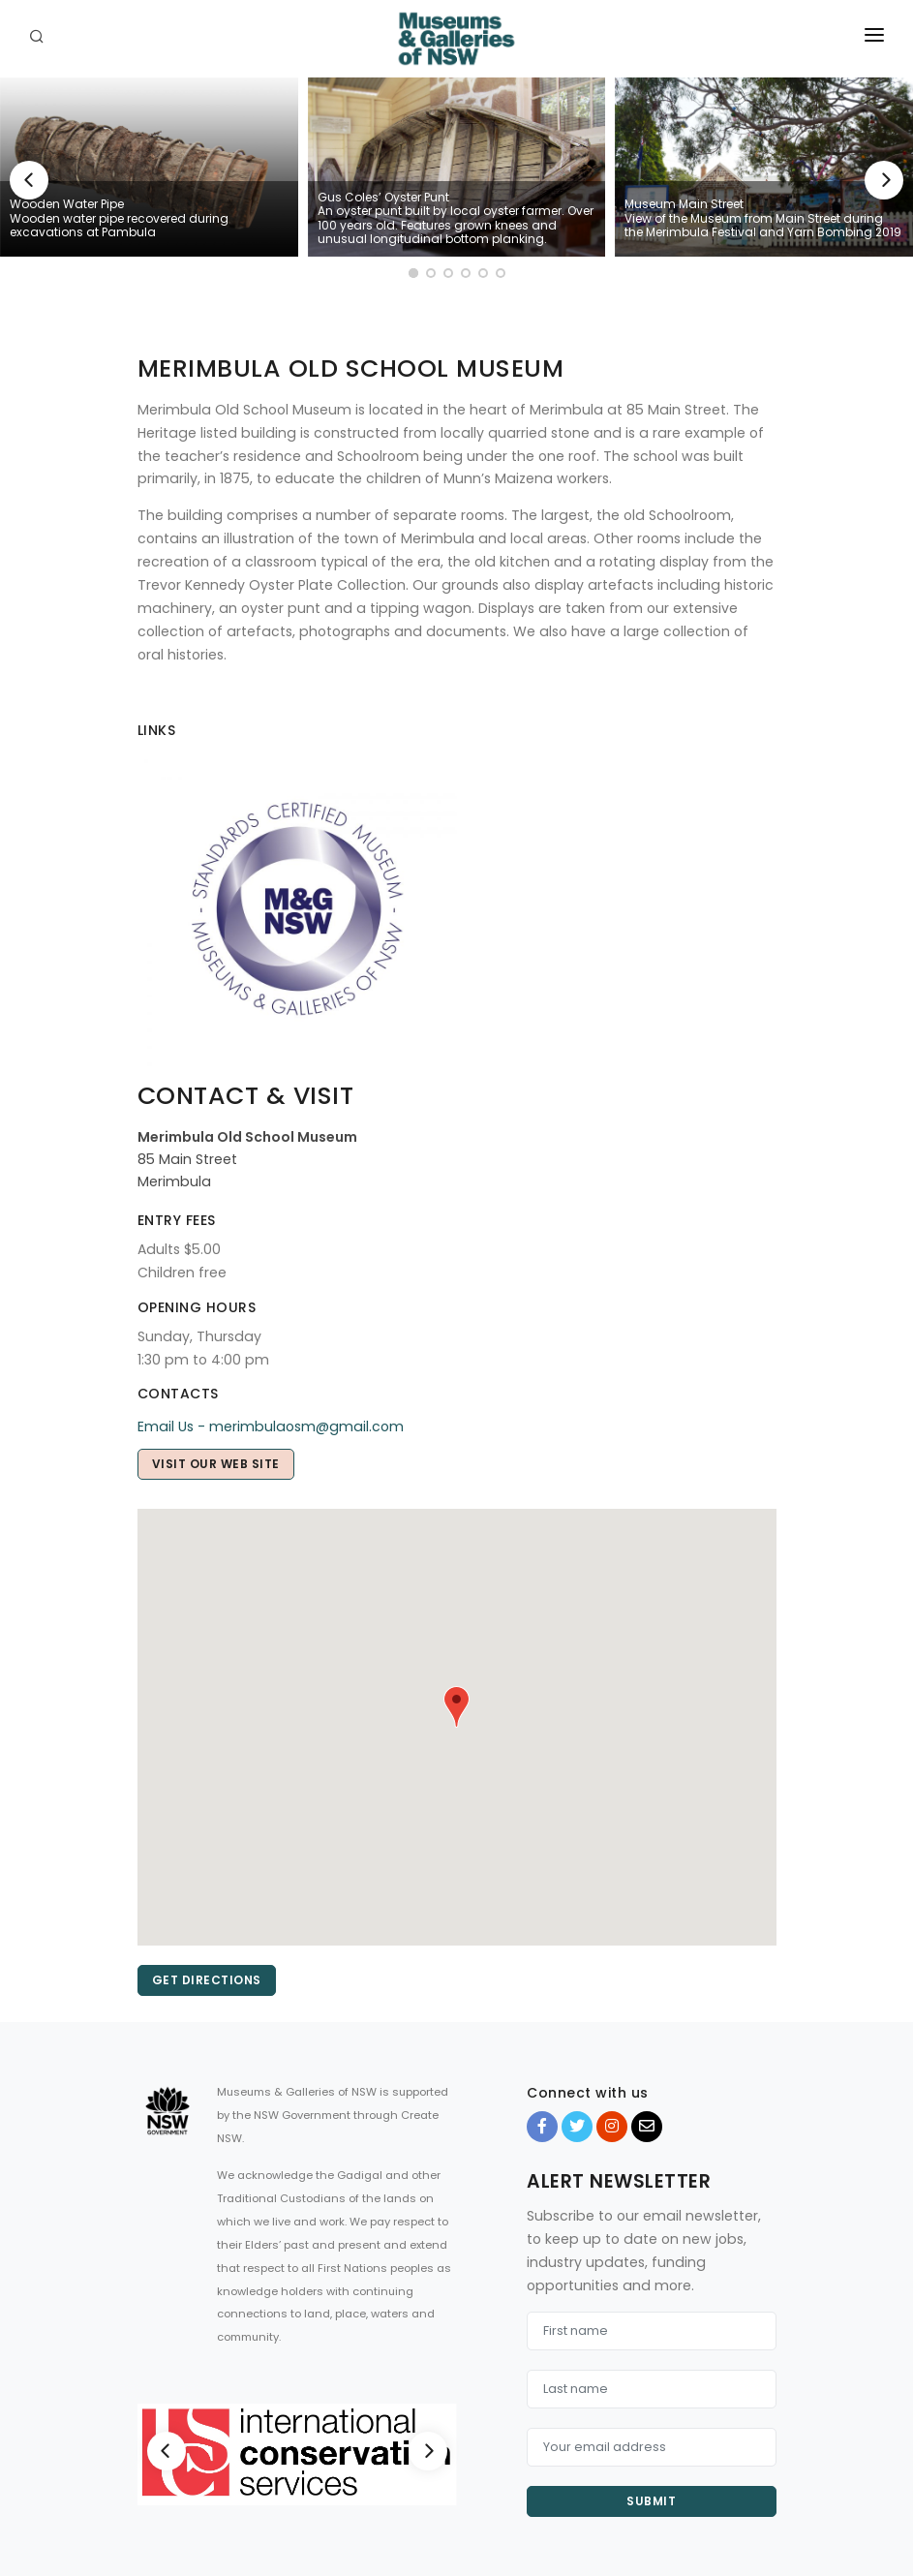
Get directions (206, 1980)
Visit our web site (216, 1464)
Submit (651, 2501)
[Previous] (29, 180)
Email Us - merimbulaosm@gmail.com (270, 1426)
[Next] (884, 180)
